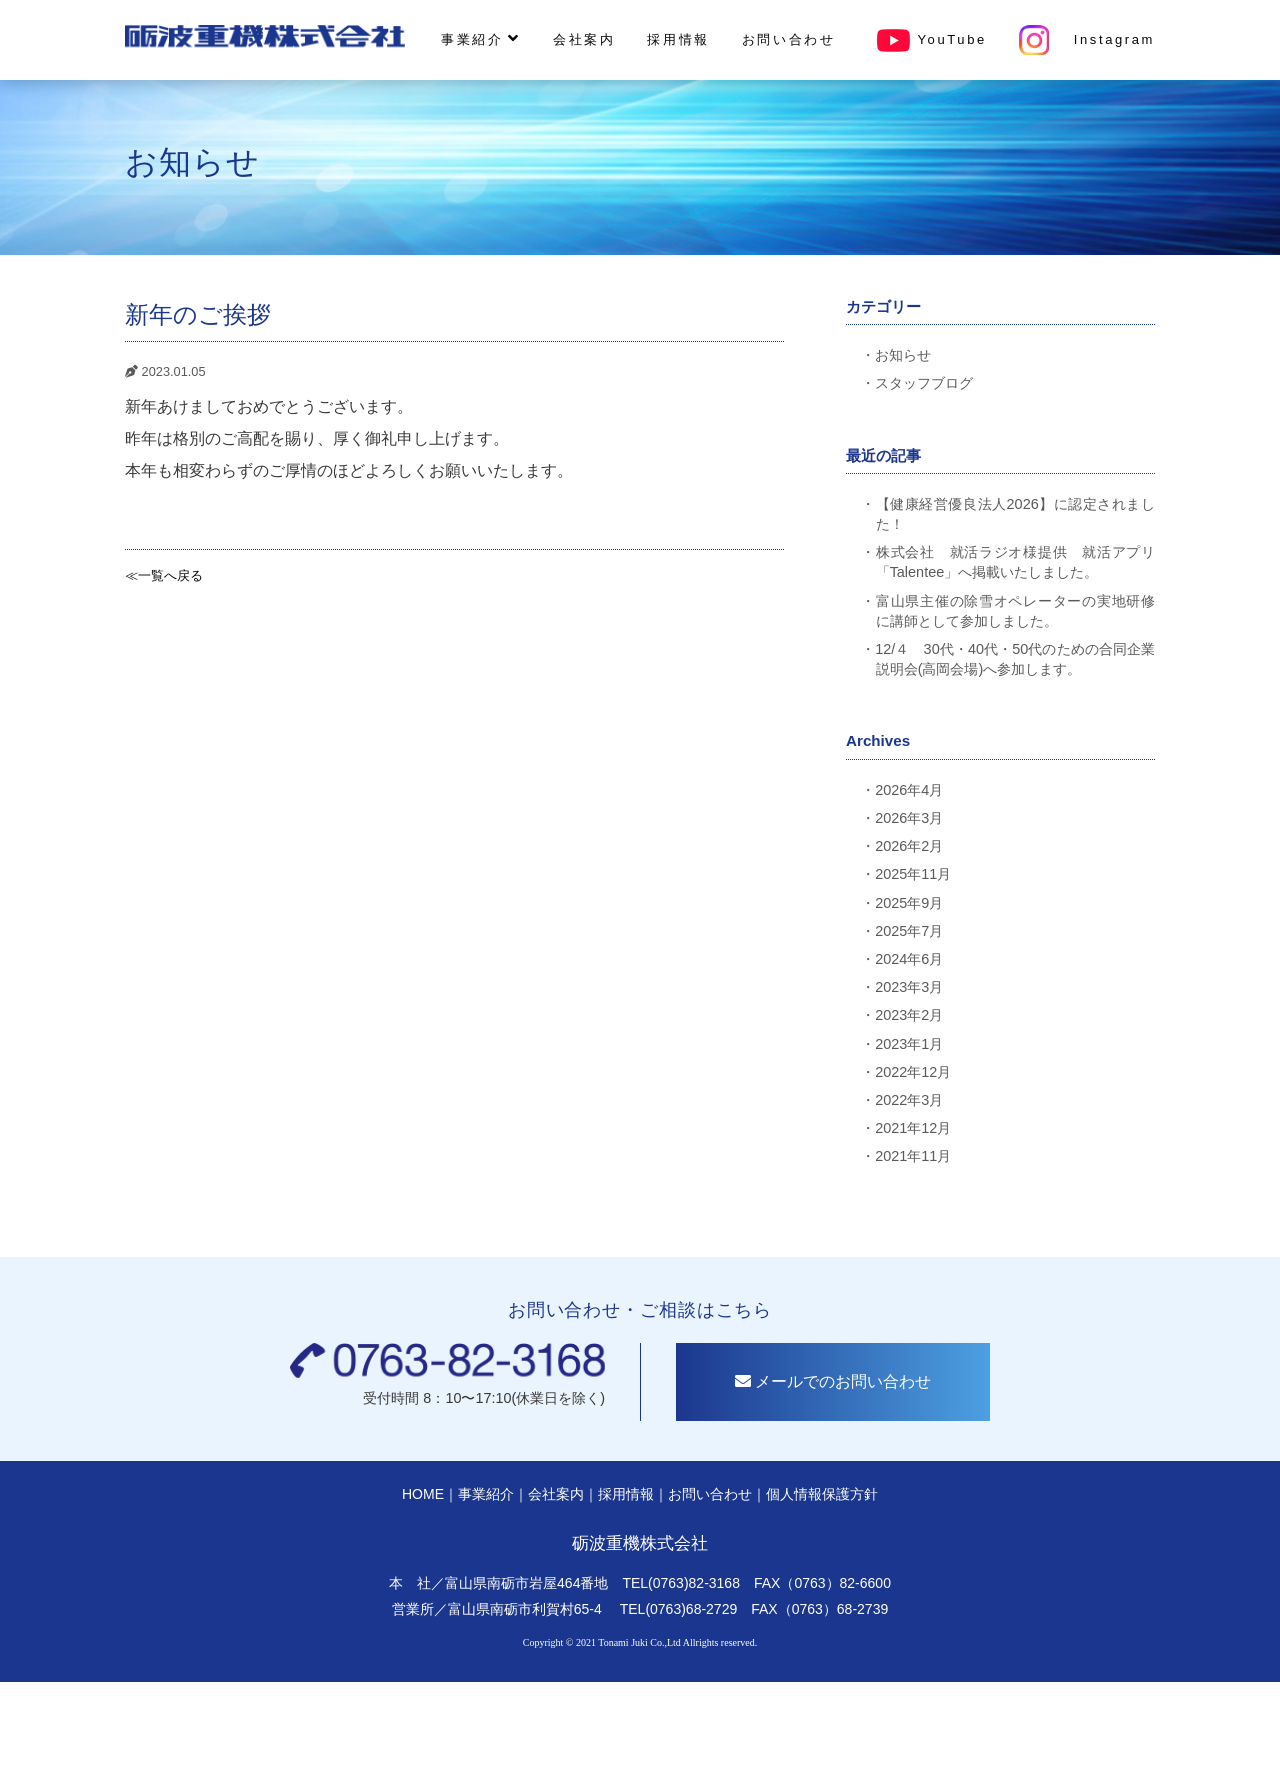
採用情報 (678, 39)
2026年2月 (909, 846)
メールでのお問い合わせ (838, 1387)
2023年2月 (909, 1015)
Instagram (1087, 40)
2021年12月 (913, 1128)
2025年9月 (909, 903)
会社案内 (584, 39)
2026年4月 (909, 790)
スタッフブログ (924, 383)
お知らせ (903, 355)
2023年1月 (909, 1044)
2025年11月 (913, 874)
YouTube (927, 40)
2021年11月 (913, 1156)
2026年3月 (909, 818)
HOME (423, 1500)
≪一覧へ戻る (164, 575)
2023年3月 (909, 987)
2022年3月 (909, 1100)
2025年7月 (909, 931)
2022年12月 (913, 1072)
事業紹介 (481, 38)
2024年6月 (909, 959)
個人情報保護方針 (822, 1500)
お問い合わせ (789, 39)
